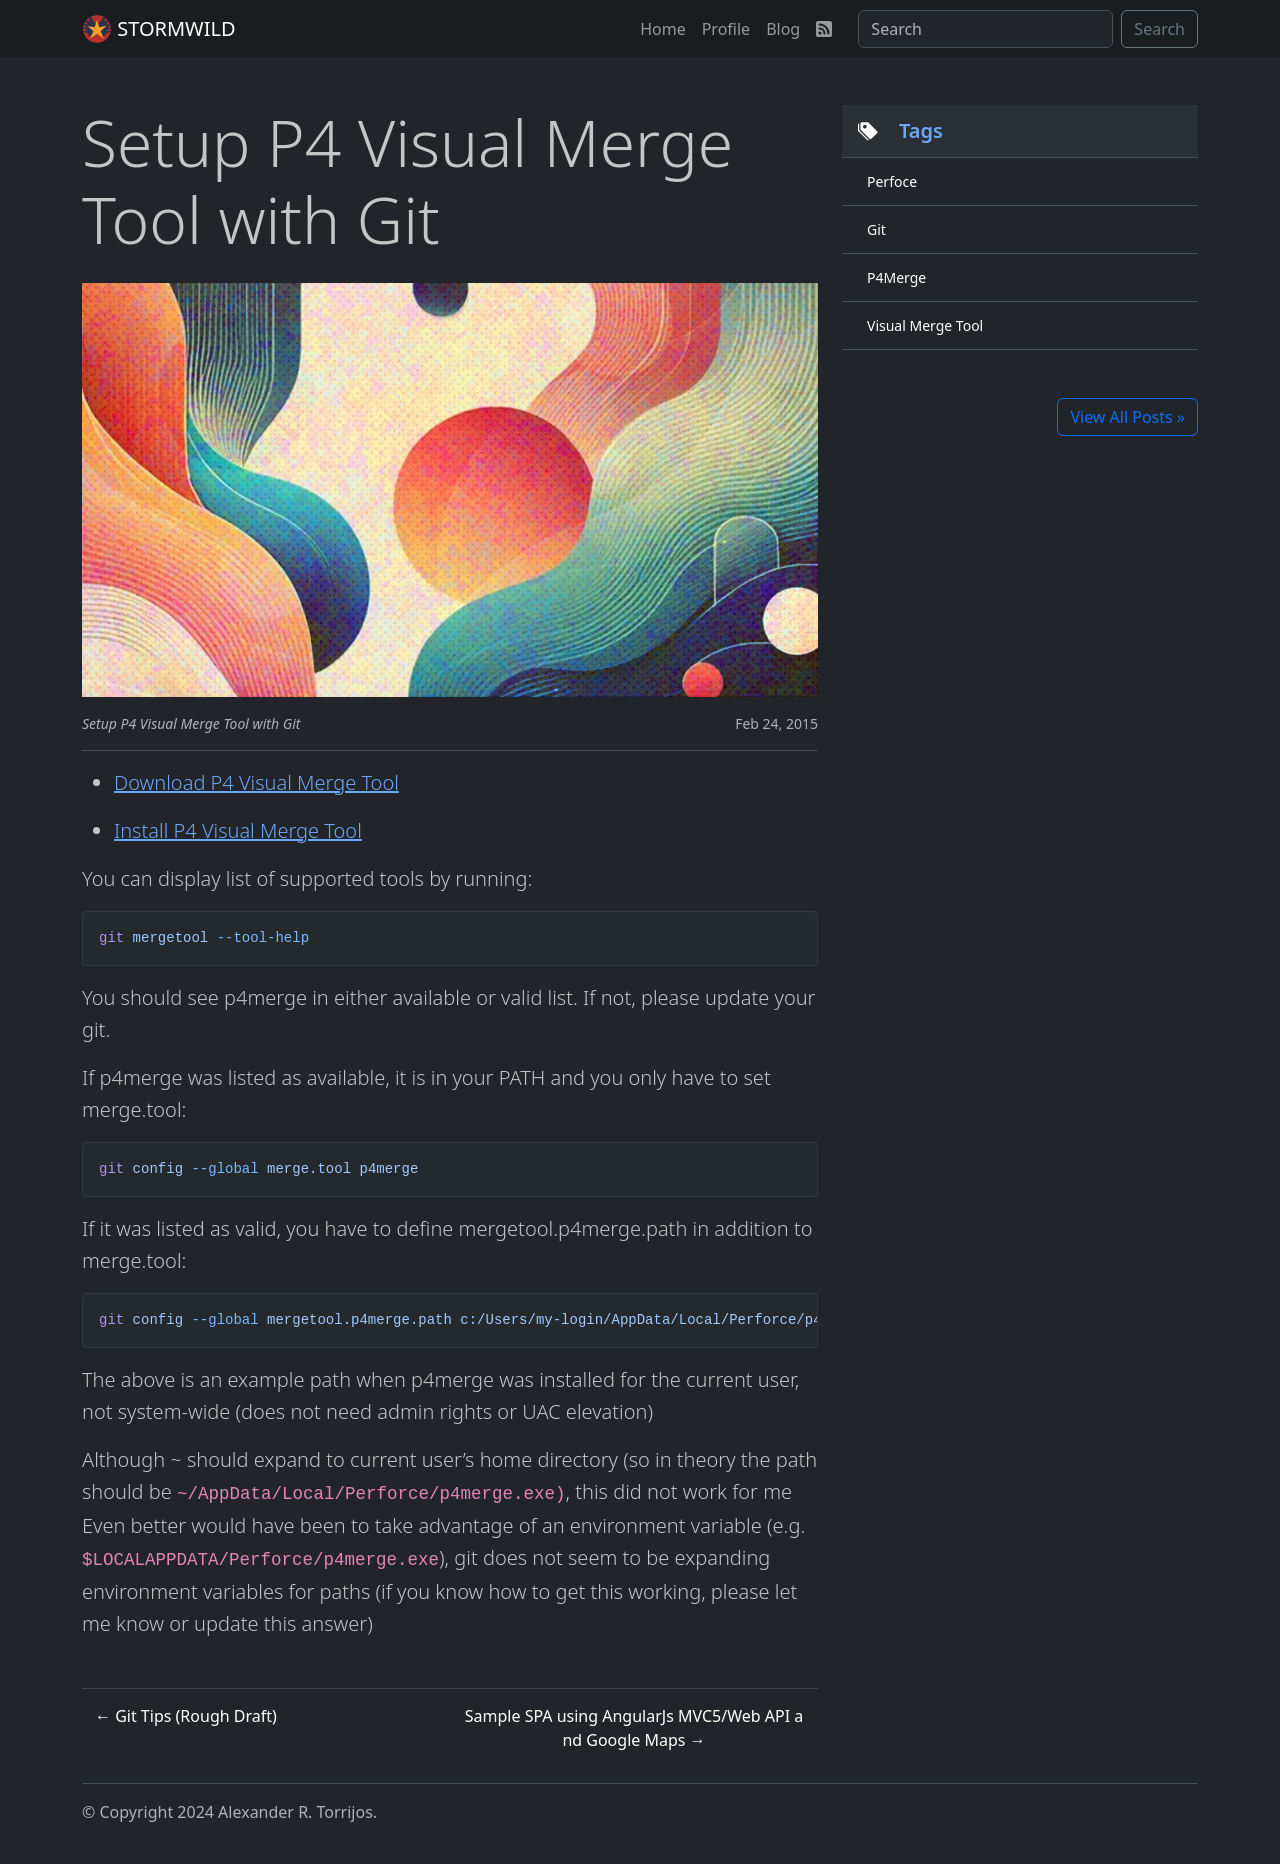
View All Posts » (1127, 417)
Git (876, 229)
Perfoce (892, 181)
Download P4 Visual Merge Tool (256, 782)
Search (1159, 29)
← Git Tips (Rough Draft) (186, 1716)
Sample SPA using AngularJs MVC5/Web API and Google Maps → (634, 1728)
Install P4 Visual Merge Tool (238, 830)
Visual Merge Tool (925, 325)
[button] (663, 29)
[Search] (985, 29)
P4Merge (896, 277)
